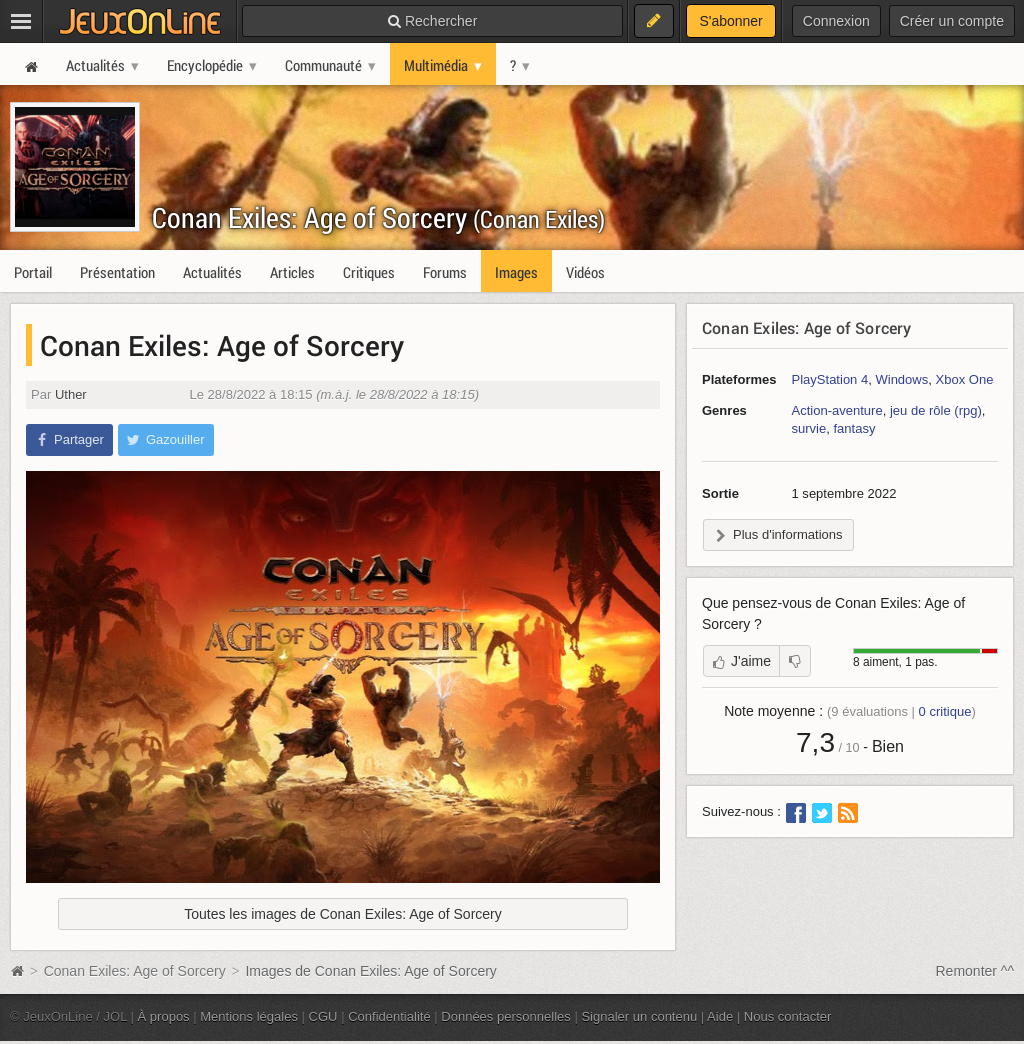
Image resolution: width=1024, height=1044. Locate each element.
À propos (164, 1016)
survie (809, 428)
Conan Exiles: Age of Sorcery (378, 217)
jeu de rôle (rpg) (936, 410)
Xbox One (965, 379)
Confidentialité (389, 1016)
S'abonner (730, 21)
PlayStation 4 (830, 379)
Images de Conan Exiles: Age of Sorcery (370, 971)
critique (945, 711)
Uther (71, 394)
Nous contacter (788, 1016)
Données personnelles (506, 1016)
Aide (720, 1016)
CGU (323, 1016)
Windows (901, 379)
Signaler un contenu (639, 1016)
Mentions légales (249, 1016)
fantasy (854, 428)
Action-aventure (837, 410)
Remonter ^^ (975, 971)
